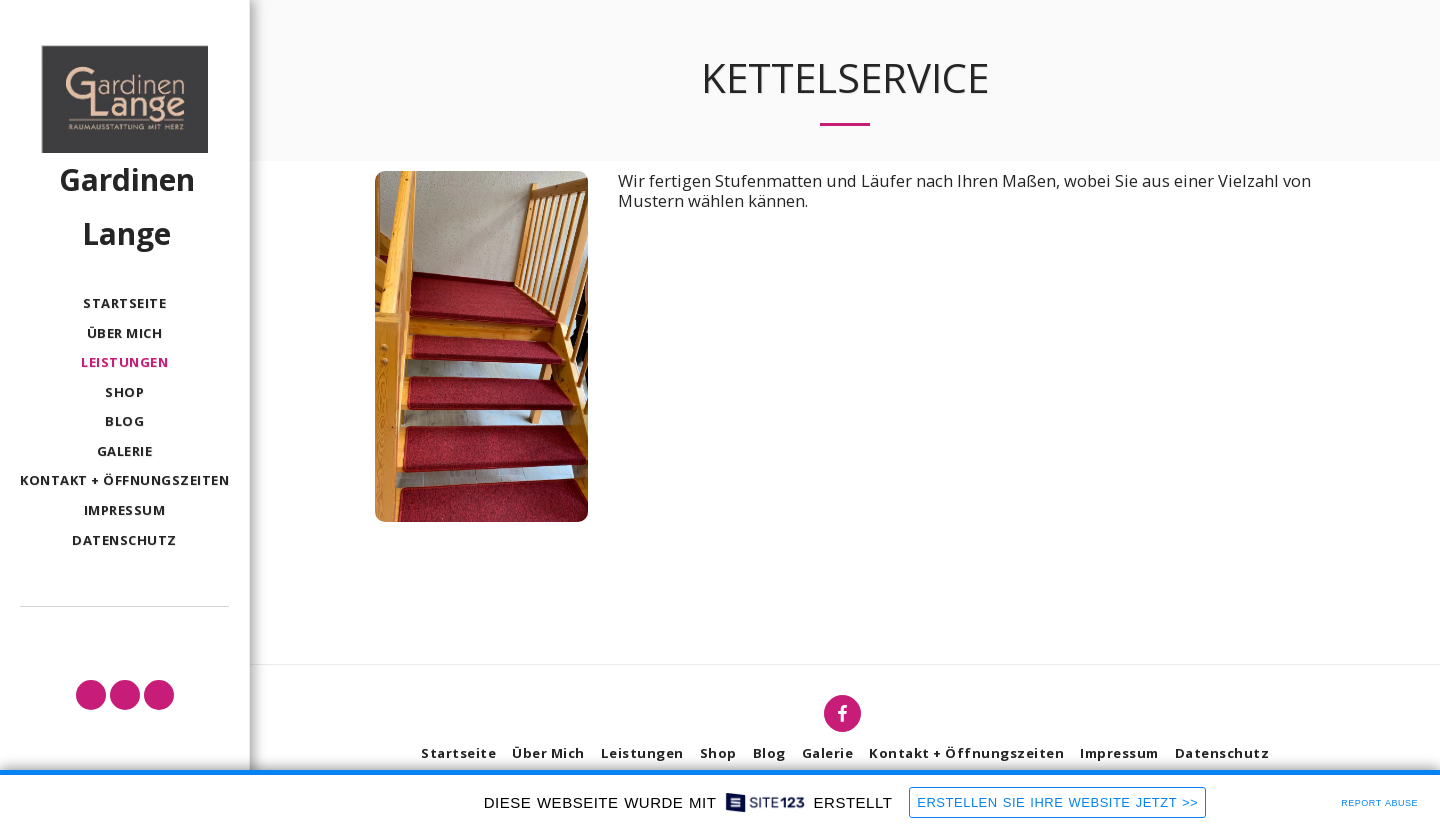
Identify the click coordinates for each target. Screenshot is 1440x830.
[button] (91, 695)
